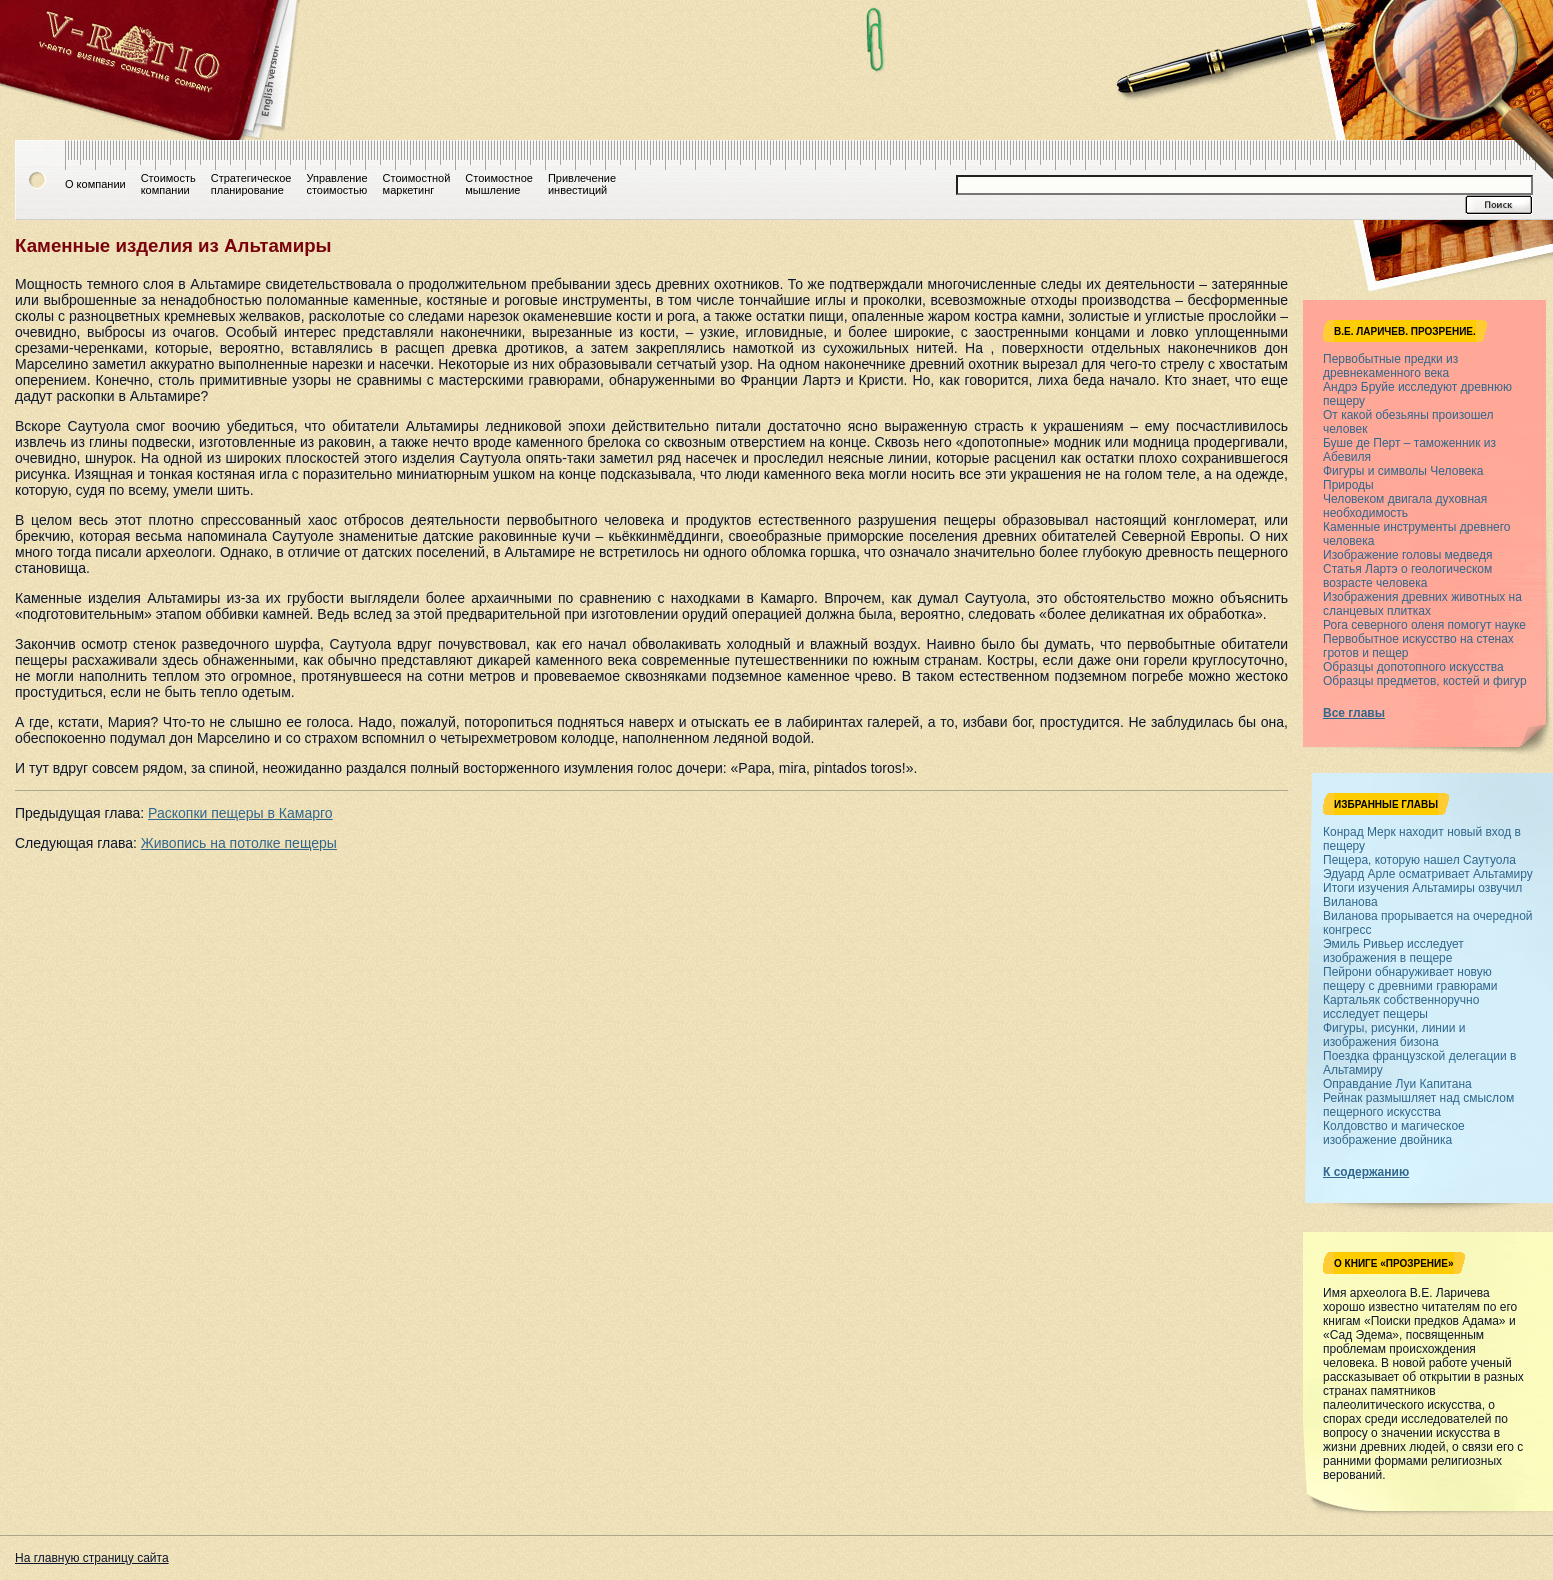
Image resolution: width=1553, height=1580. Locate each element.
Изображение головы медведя (1407, 555)
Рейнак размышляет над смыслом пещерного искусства (1418, 1105)
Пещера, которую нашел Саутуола (1419, 860)
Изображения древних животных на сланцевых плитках (1422, 604)
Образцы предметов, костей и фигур (1425, 681)
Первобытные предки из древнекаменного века (1390, 366)
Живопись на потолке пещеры (239, 843)
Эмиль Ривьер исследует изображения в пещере (1393, 951)
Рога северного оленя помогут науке (1424, 625)
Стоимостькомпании (168, 184)
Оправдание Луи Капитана (1397, 1084)
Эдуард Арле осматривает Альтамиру (1428, 874)
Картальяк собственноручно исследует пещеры (1401, 1007)
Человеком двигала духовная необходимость (1405, 506)
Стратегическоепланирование (251, 184)
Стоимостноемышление (499, 184)
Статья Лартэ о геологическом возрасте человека (1407, 576)
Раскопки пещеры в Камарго (240, 813)
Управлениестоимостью (336, 184)
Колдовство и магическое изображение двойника (1394, 1133)
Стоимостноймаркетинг (417, 184)
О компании (95, 184)
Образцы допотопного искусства (1413, 667)
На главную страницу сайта (92, 1558)
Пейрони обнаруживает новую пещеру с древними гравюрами (1410, 979)
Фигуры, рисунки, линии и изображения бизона (1394, 1035)
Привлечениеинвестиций (582, 184)
